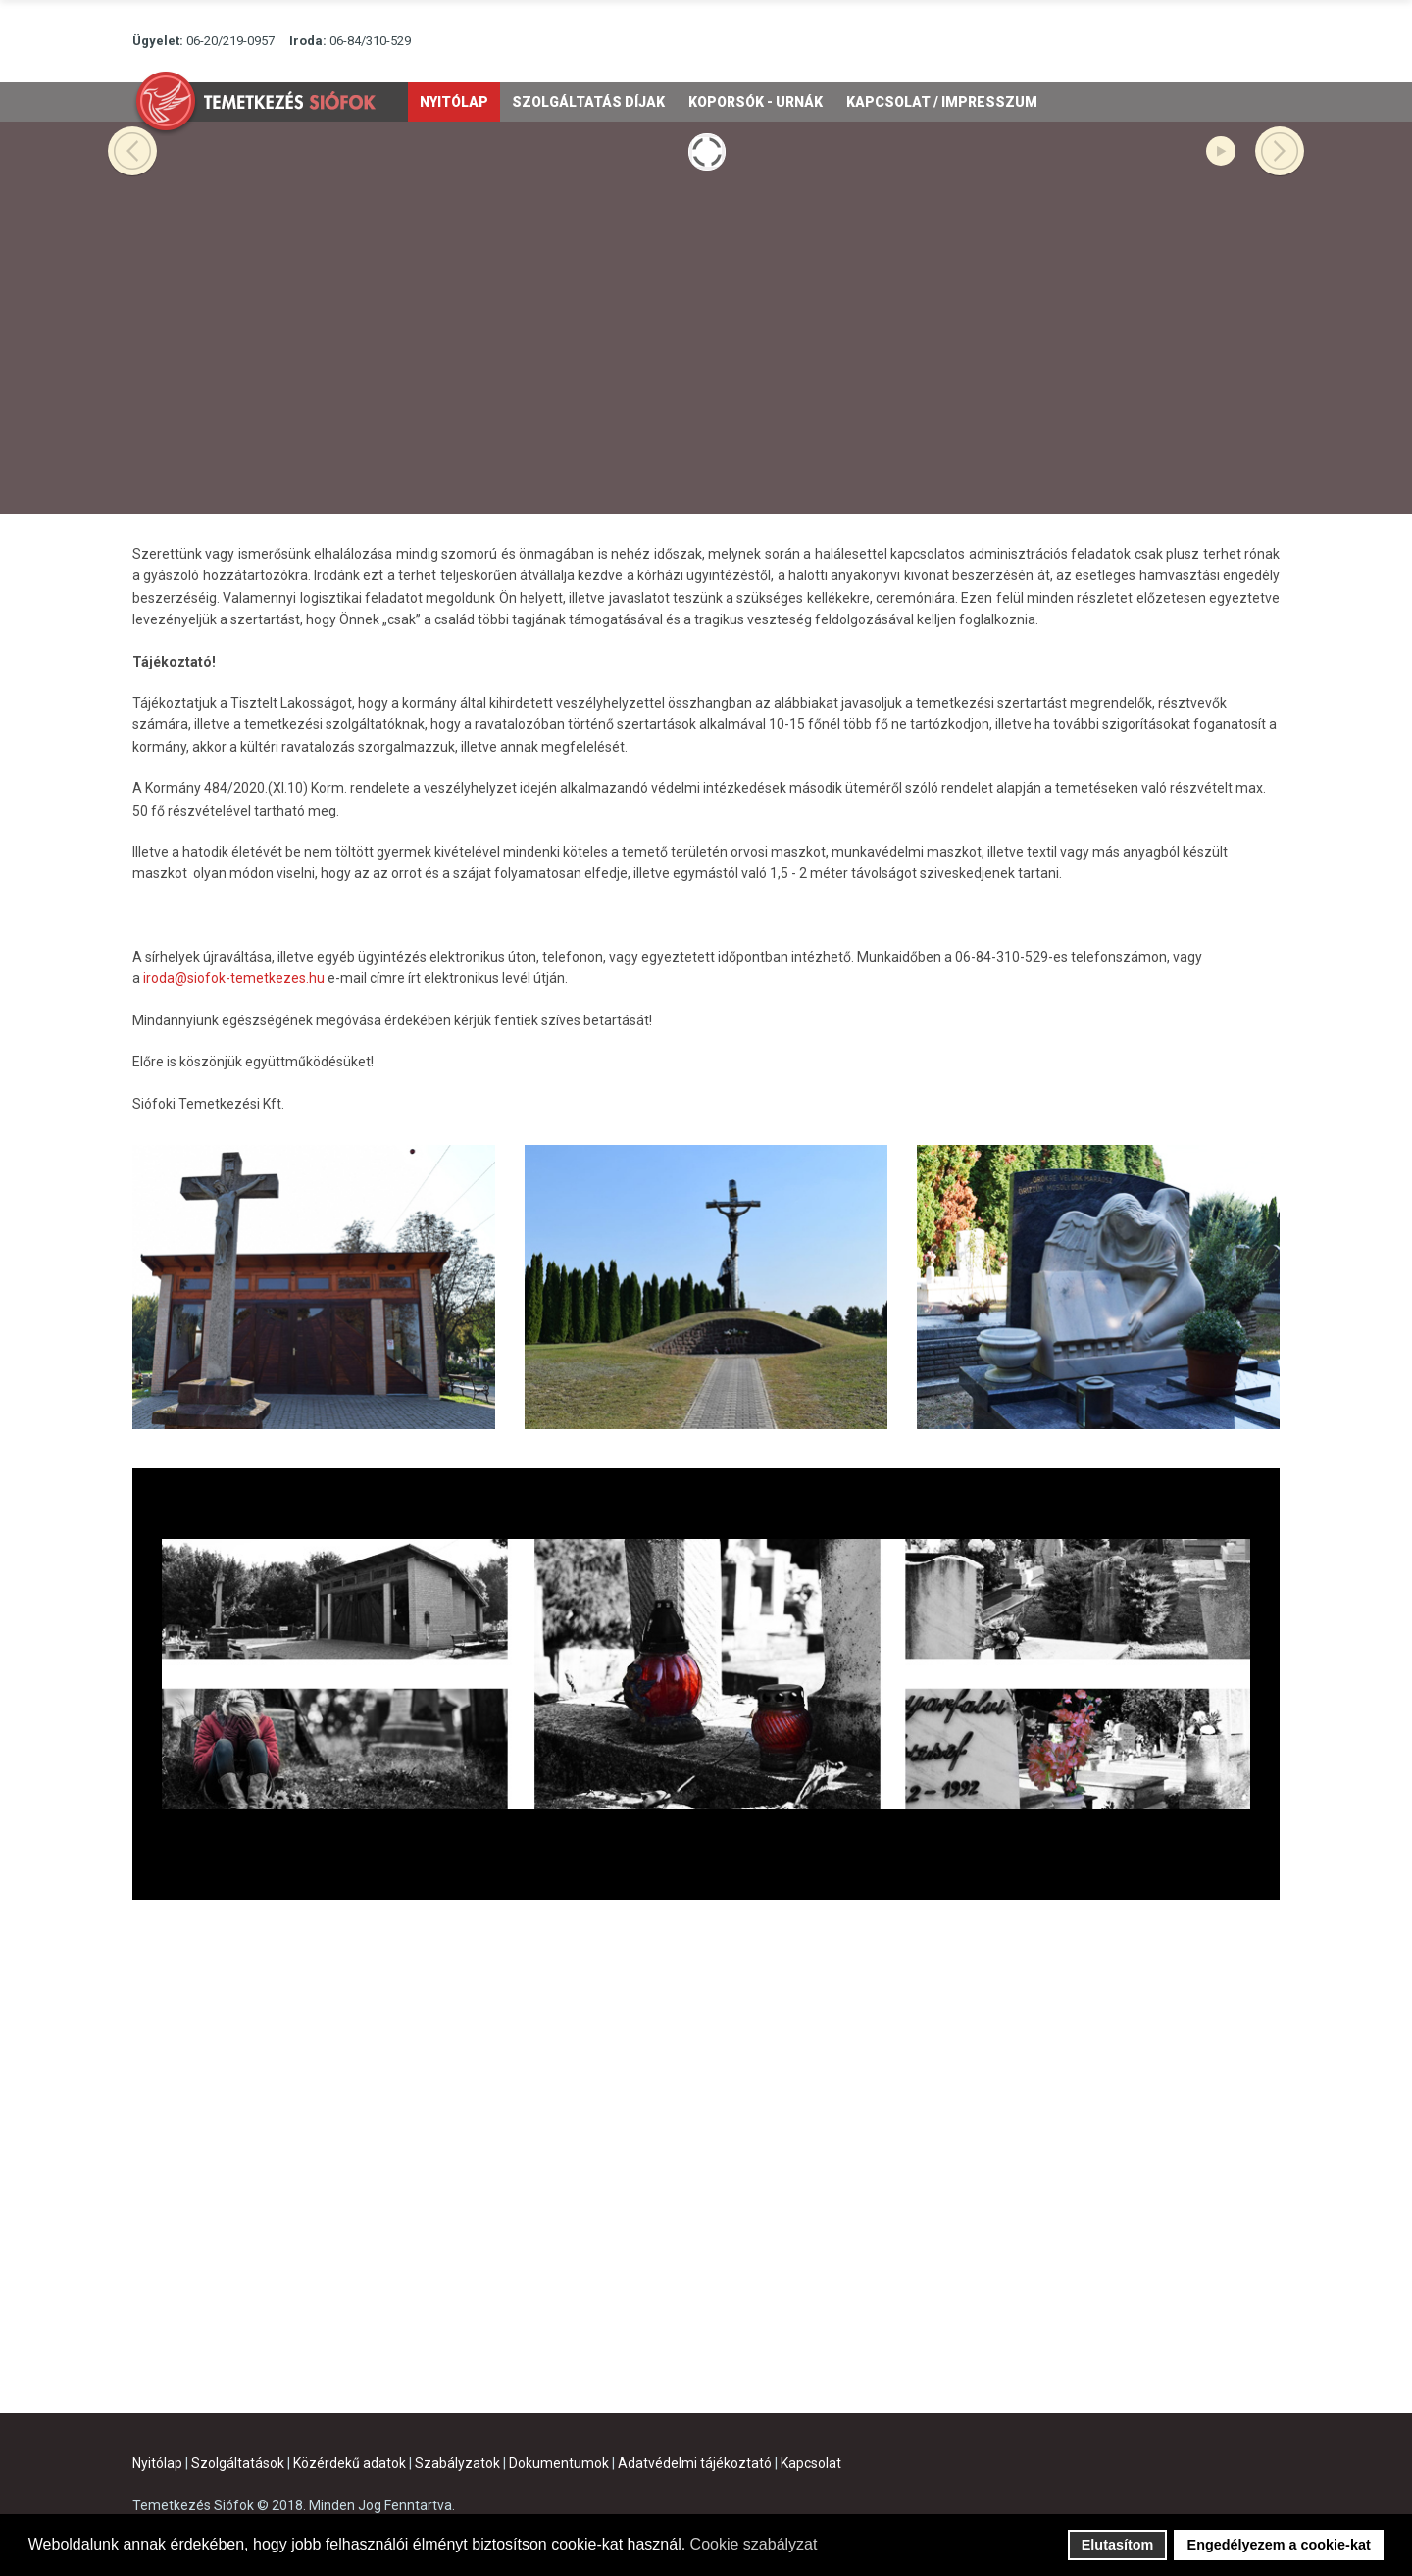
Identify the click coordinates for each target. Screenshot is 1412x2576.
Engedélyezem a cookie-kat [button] (1279, 2544)
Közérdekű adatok (349, 2463)
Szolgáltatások (237, 2463)
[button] (830, 2547)
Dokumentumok (559, 2463)
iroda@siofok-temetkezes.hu (234, 978)
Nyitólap (157, 2463)
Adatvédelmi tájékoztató (695, 2463)
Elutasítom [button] (1118, 2544)
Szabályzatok (457, 2463)
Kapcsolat (811, 2463)
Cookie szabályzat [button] (754, 2544)
